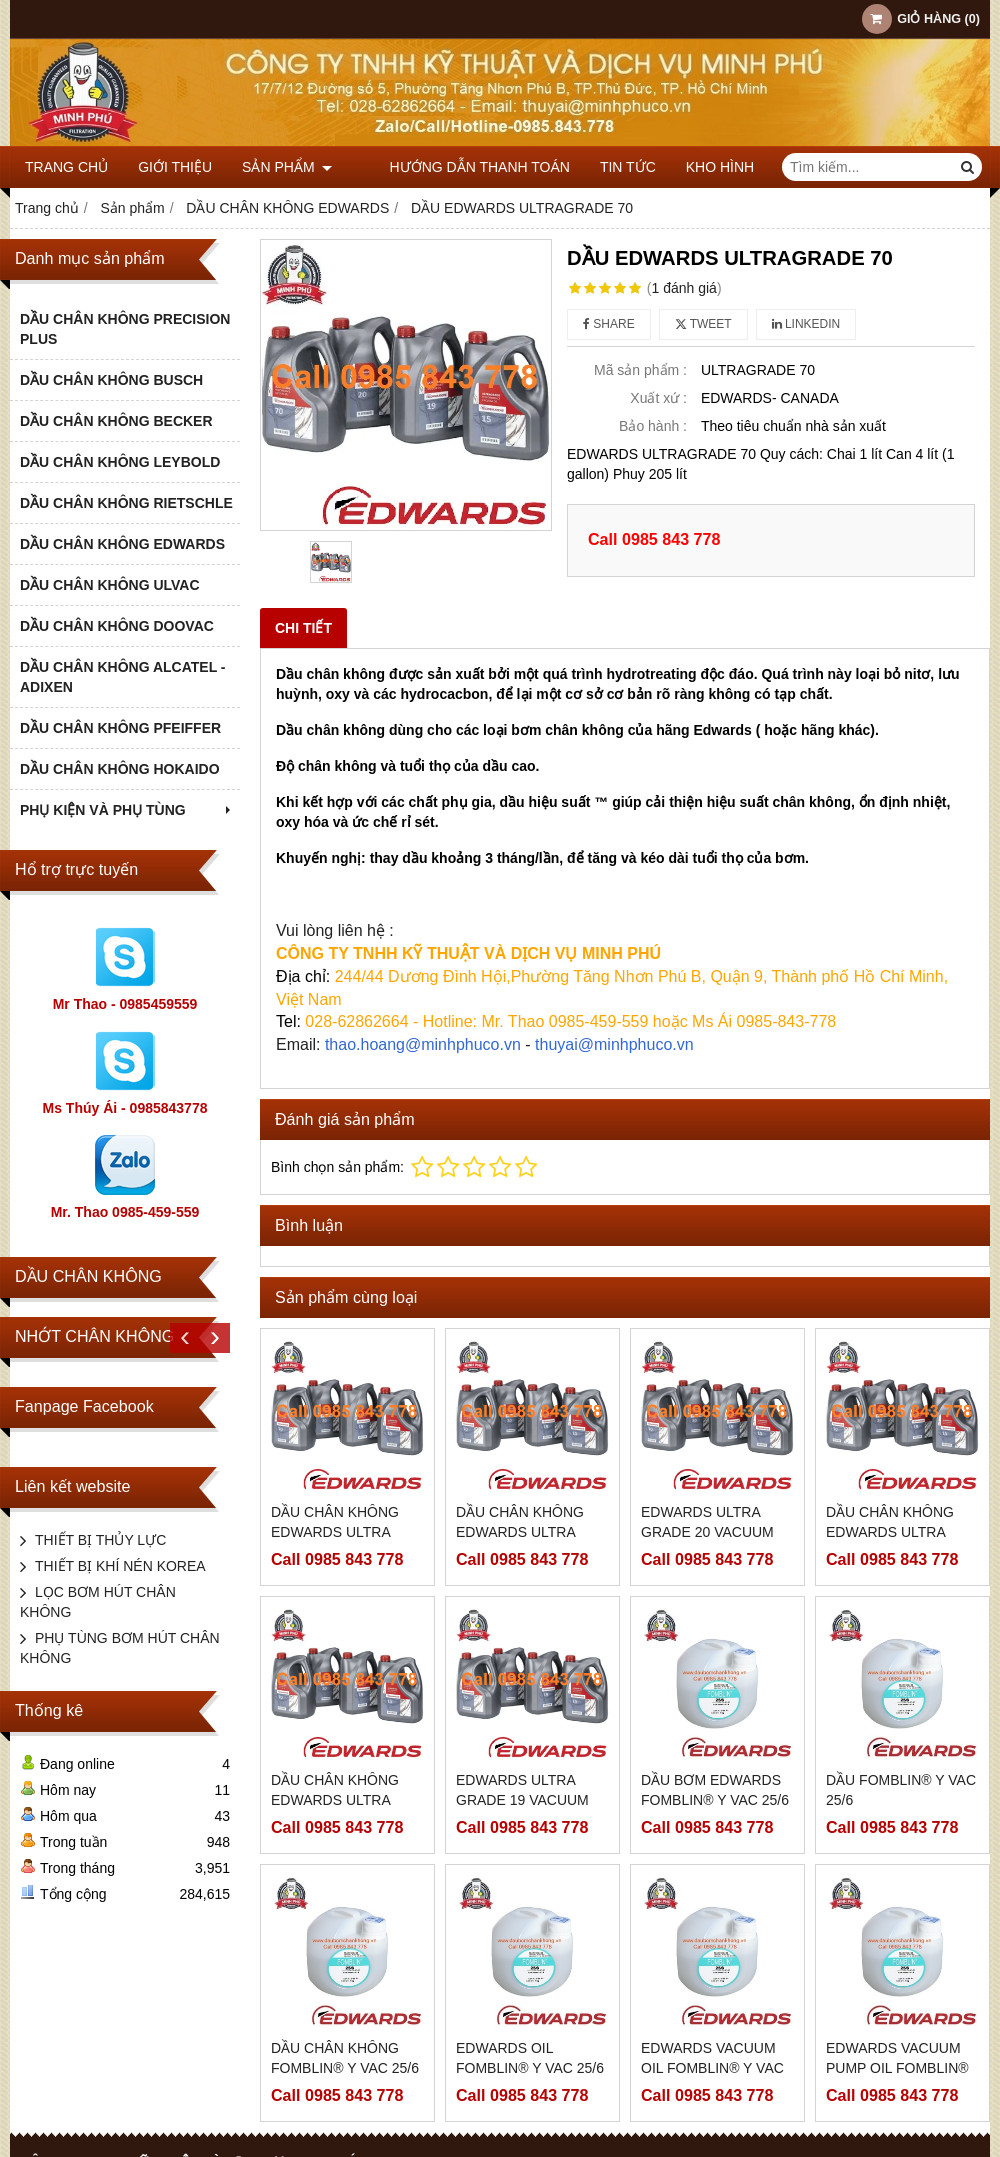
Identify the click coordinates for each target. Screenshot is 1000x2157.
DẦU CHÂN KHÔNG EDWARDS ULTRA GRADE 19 (335, 1800)
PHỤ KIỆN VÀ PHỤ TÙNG (127, 810)
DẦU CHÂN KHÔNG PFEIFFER (120, 728)
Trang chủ (66, 167)
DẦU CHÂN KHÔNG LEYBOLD (120, 462)
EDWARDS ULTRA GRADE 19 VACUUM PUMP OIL (522, 1800)
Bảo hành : (653, 426)
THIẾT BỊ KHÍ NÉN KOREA (120, 1566)
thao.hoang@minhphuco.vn (423, 1044)
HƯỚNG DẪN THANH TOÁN (452, 167)
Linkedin (806, 324)
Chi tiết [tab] (303, 628)
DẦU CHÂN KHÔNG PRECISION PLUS (125, 329)
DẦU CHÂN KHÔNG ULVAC (110, 585)
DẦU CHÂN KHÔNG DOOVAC (117, 626)
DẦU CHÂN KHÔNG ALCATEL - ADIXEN (123, 677)
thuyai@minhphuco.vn (614, 1044)
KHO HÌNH (693, 167)
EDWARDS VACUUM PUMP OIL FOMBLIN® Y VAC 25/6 (897, 2068)
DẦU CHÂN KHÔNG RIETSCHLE (126, 503)
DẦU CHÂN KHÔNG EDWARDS (122, 544)
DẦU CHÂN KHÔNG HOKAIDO (120, 769)
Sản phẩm (287, 167)
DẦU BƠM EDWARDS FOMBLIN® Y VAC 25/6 (715, 1790)
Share (609, 324)
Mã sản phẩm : (640, 370)
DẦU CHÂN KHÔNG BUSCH (111, 380)
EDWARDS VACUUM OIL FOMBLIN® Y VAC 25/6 (712, 2068)
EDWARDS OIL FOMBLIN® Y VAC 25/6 (530, 2058)
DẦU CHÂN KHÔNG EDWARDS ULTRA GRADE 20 (335, 1532)
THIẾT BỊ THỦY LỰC (100, 1540)
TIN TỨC (601, 167)
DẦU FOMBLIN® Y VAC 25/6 (901, 1790)
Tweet (703, 324)
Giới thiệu (175, 167)
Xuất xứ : (658, 398)
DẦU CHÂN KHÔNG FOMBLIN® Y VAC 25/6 (345, 2058)
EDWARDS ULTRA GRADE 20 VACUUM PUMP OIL (707, 1532)
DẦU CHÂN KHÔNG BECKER (116, 421)
